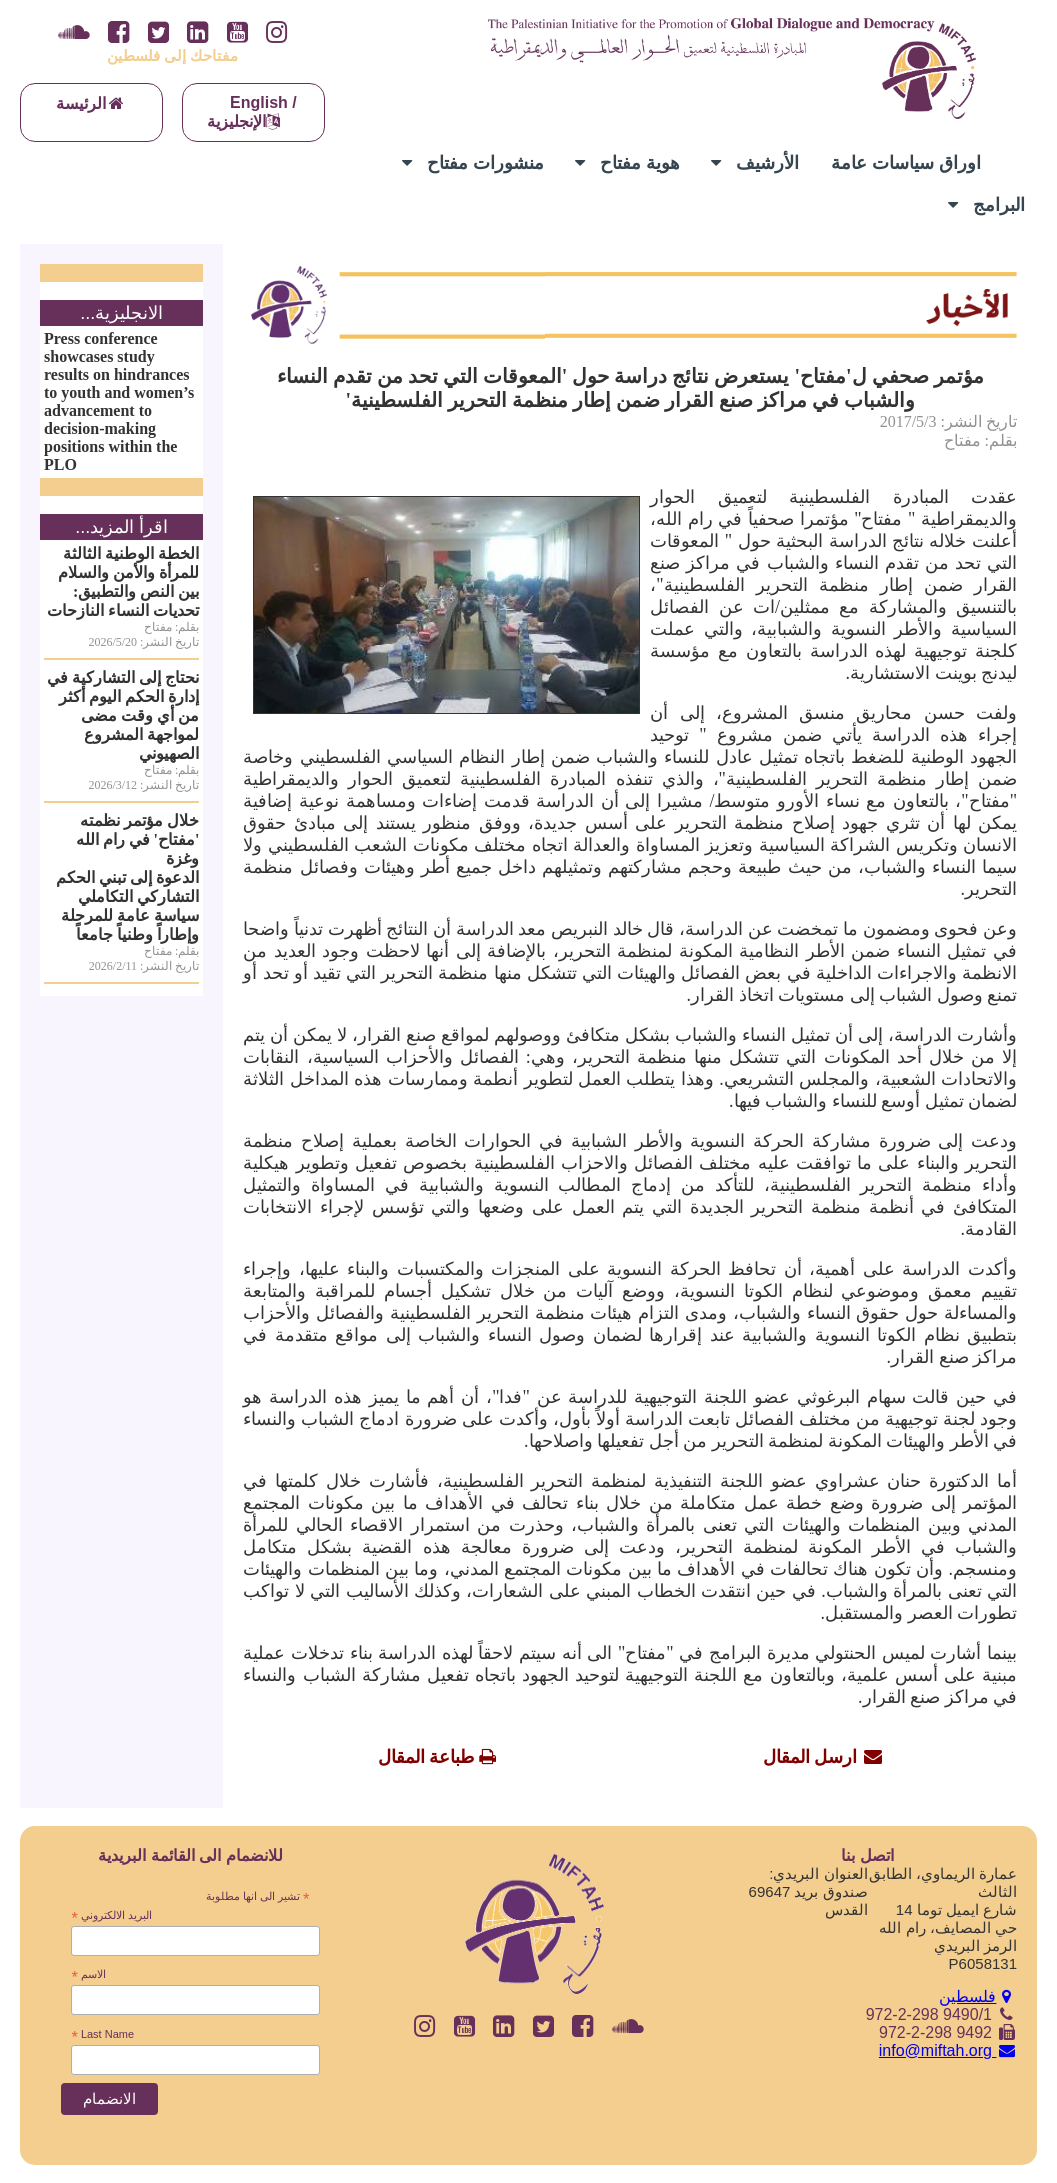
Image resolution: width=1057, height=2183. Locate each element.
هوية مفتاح (627, 163)
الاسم (88, 1975)
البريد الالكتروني (111, 1916)
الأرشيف (755, 163)
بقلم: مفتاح (980, 440)
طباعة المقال (426, 1757)
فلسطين (978, 1996)
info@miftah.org (948, 2050)
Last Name (102, 2035)
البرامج (986, 205)
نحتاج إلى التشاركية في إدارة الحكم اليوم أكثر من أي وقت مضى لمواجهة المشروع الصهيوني (123, 715)
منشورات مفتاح (473, 163)
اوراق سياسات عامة (906, 163)
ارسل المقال (810, 1757)
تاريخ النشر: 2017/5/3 (948, 421)
